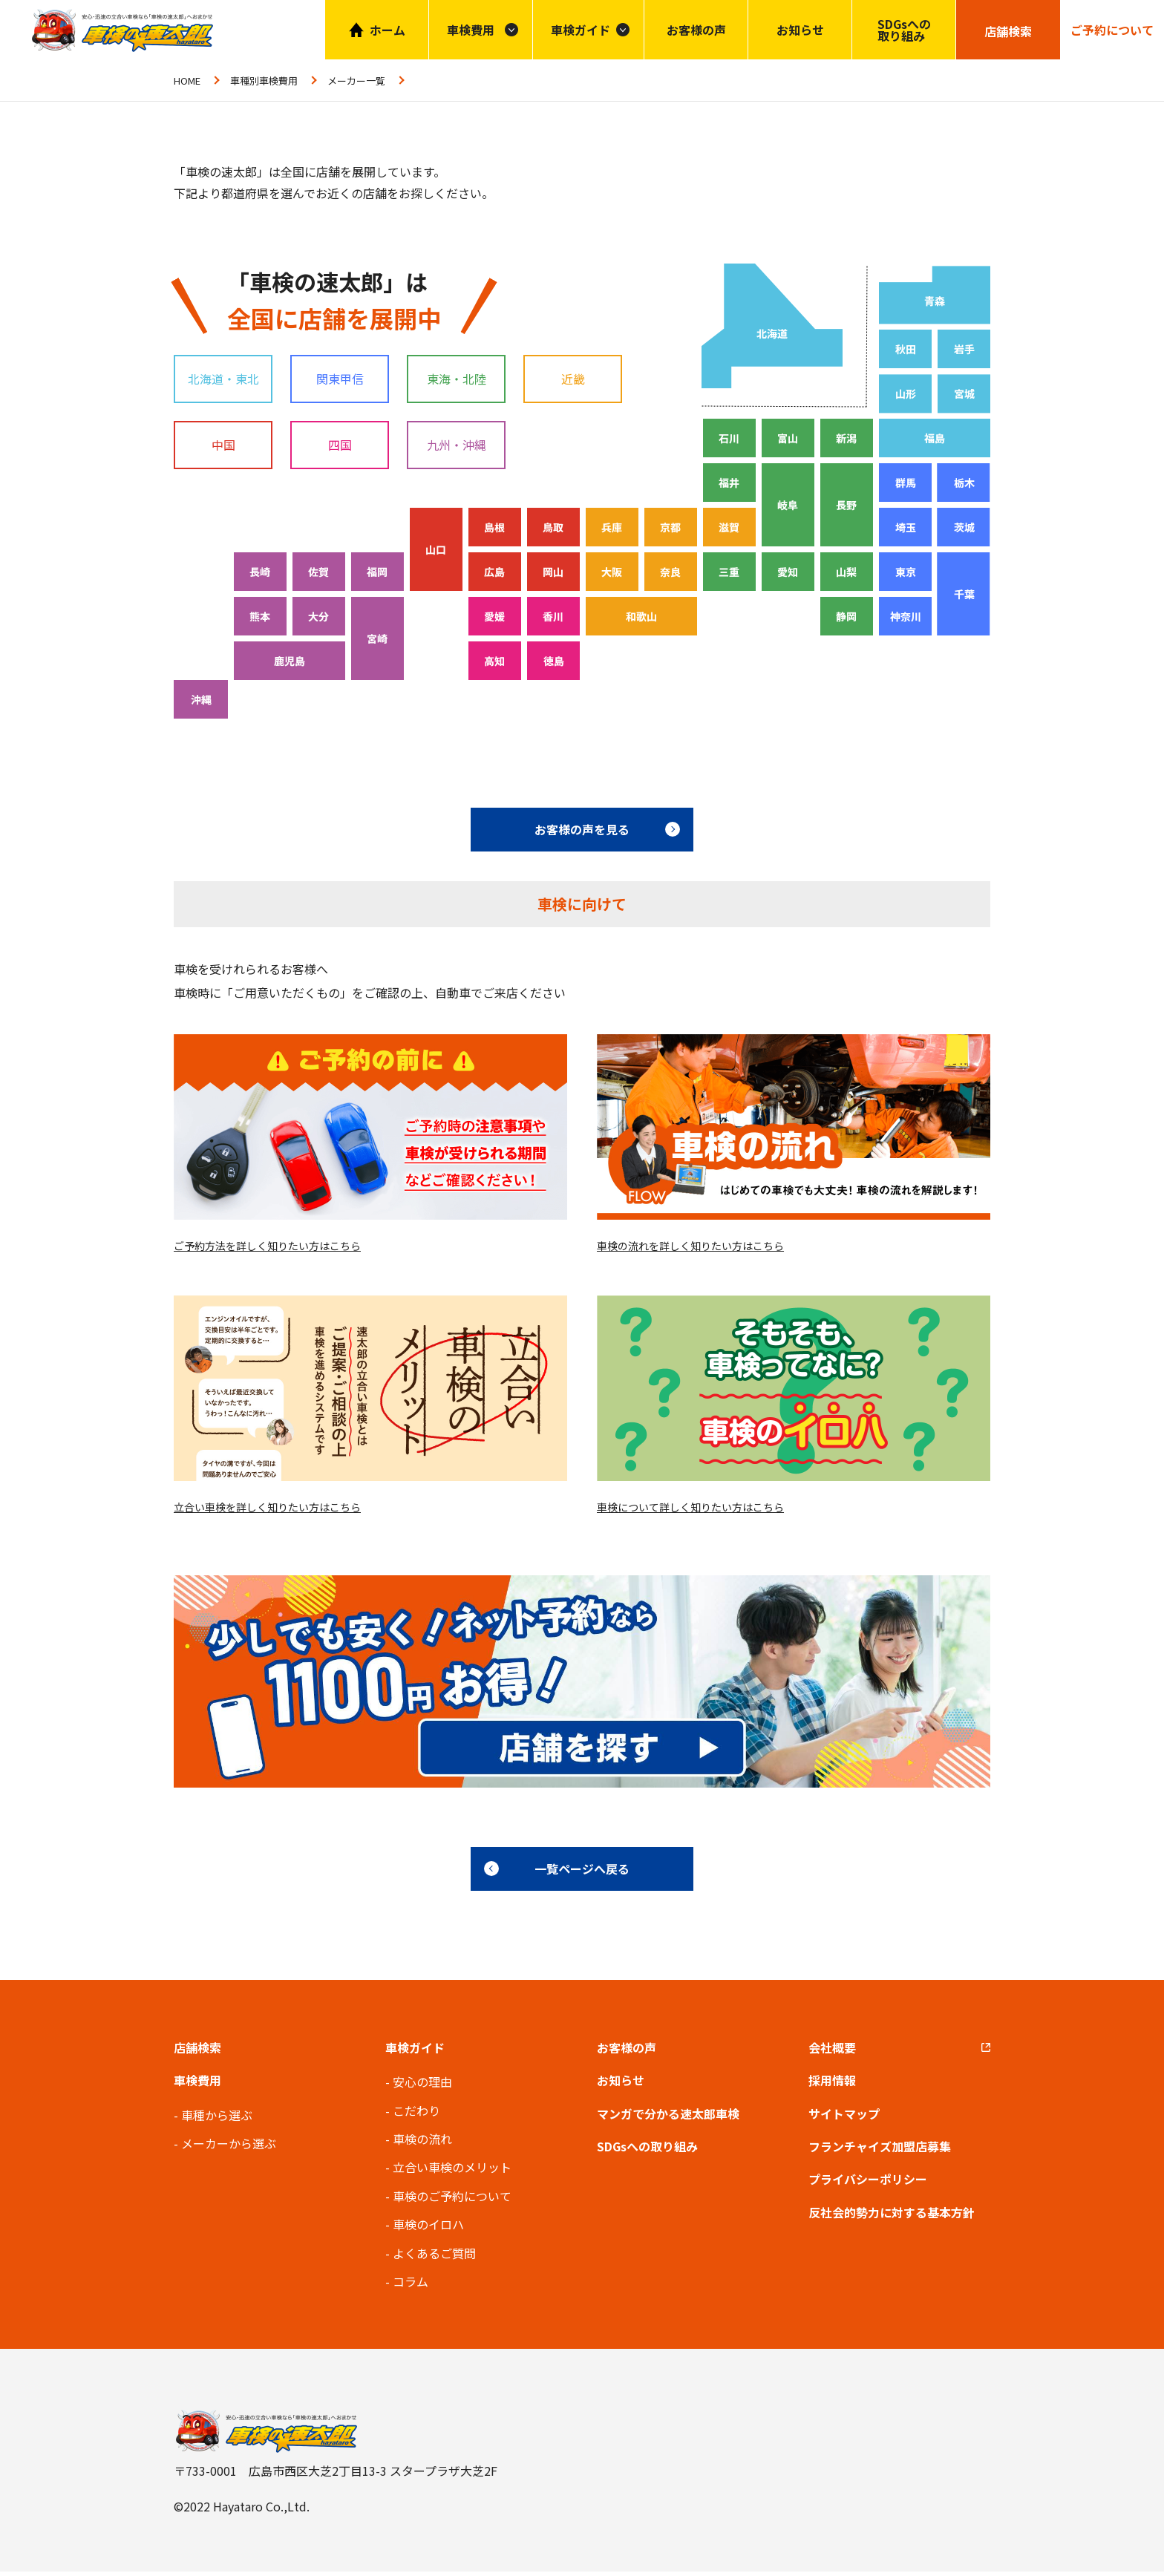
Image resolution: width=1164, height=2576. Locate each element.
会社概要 (832, 2051)
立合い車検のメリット (452, 2171)
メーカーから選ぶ (228, 2147)
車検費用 (197, 2084)
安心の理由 (422, 2086)
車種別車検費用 (264, 80)
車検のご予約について (452, 2199)
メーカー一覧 (356, 80)
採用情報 (832, 2084)
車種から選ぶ (216, 2119)
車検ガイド (580, 30)
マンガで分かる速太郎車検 (668, 2117)
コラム (410, 2286)
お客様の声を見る (582, 829)
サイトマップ (844, 2117)
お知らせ (800, 30)
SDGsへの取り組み (904, 30)
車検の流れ (422, 2143)
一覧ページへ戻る (582, 1873)
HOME (187, 80)
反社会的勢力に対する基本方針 (891, 2216)
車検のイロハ (428, 2228)
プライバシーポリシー (867, 2183)
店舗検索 (197, 2051)
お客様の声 (696, 30)
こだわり (416, 2114)
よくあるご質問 (434, 2257)
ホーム (387, 30)
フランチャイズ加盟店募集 (879, 2150)
